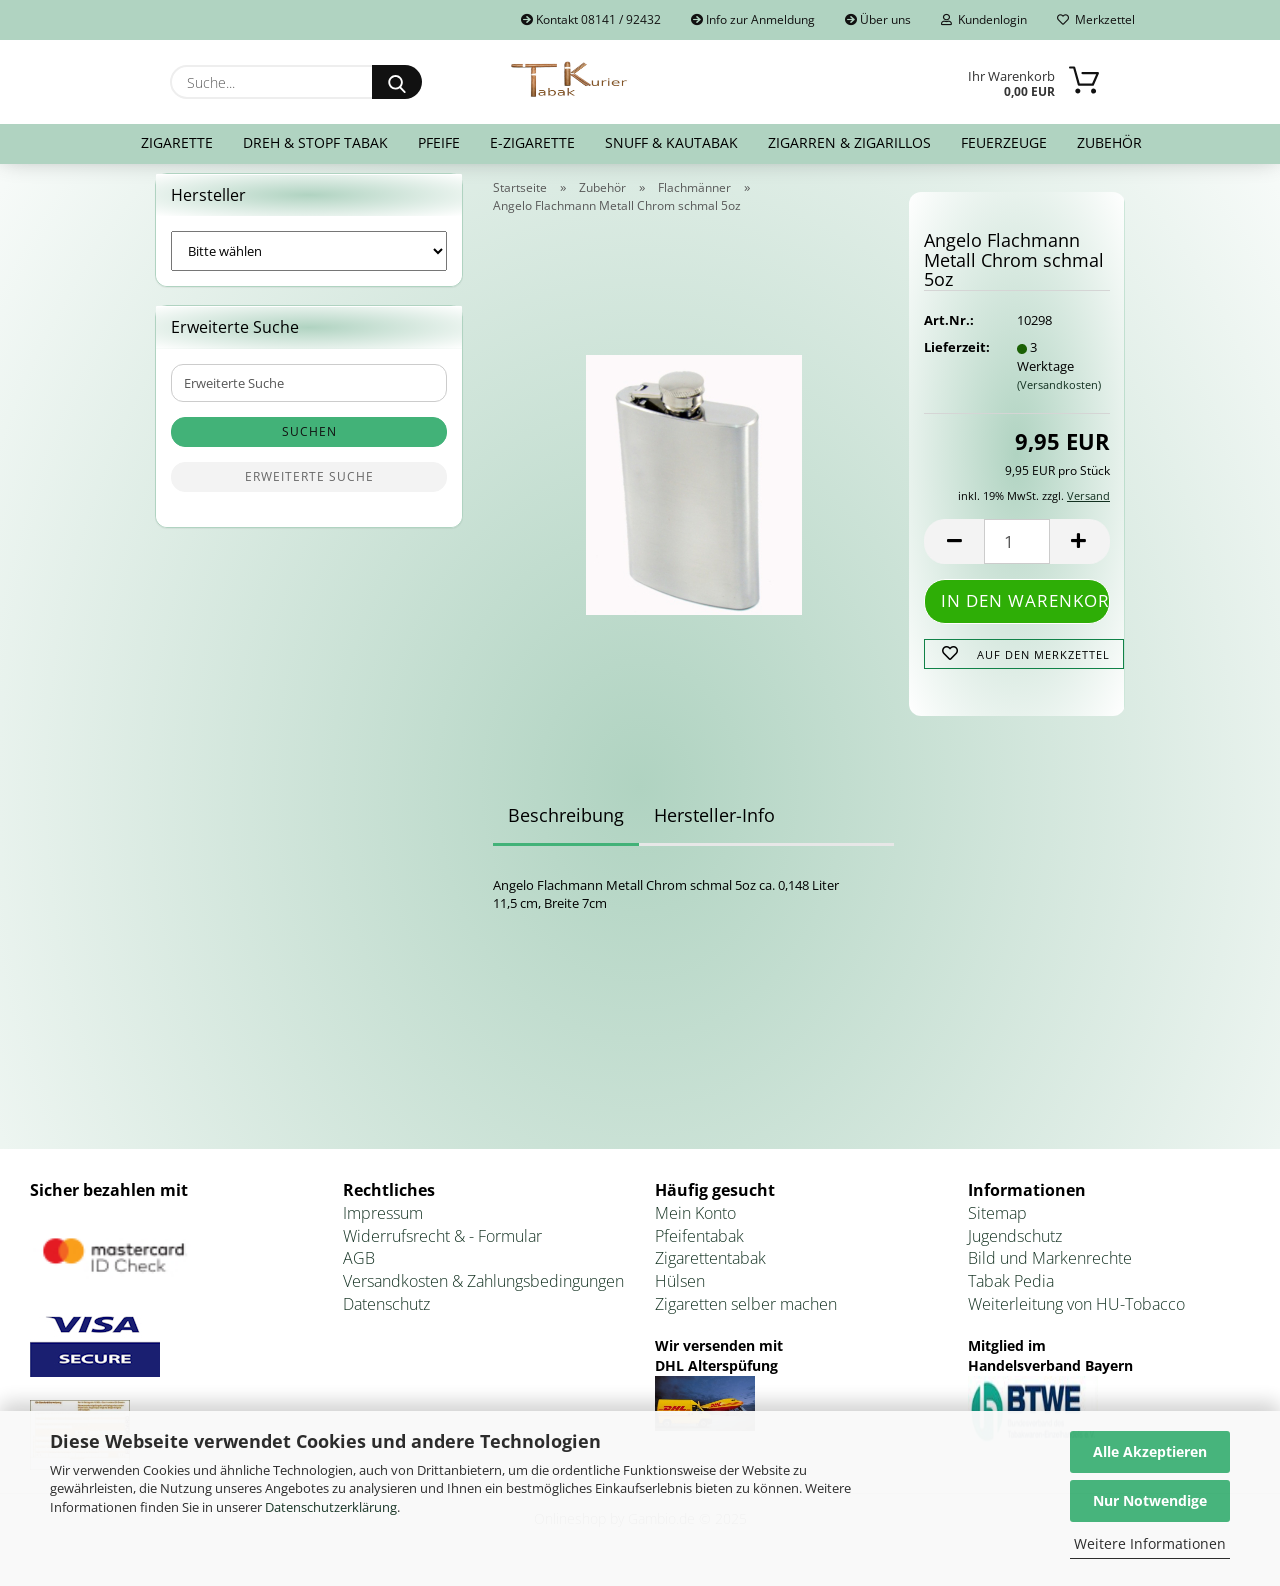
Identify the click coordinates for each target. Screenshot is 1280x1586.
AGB (359, 1271)
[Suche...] (397, 82)
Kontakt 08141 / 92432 (591, 19)
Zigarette (177, 142)
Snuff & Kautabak (671, 142)
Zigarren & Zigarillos (849, 142)
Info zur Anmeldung (753, 19)
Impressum (383, 1225)
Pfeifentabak (699, 1248)
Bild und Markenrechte (1050, 1271)
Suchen (309, 444)
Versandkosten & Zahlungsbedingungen (483, 1294)
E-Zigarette (532, 142)
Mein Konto (695, 1225)
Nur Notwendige (1150, 1500)
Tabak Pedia (1011, 1294)
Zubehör (1109, 142)
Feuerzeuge (1004, 142)
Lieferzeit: (955, 360)
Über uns (878, 19)
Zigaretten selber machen (746, 1316)
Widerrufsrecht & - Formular (442, 1248)
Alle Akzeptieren (1150, 1451)
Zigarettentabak (710, 1271)
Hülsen (680, 1294)
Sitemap (997, 1225)
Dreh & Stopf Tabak (315, 142)
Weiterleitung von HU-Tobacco (1076, 1316)
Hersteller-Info (714, 827)
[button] (954, 553)
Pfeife (439, 142)
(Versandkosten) (1059, 397)
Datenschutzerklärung (331, 1507)
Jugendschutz (1015, 1248)
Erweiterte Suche (309, 489)
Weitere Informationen (1150, 1543)
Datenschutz (386, 1316)
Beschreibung (566, 827)
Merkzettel (1096, 19)
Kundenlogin (984, 19)
